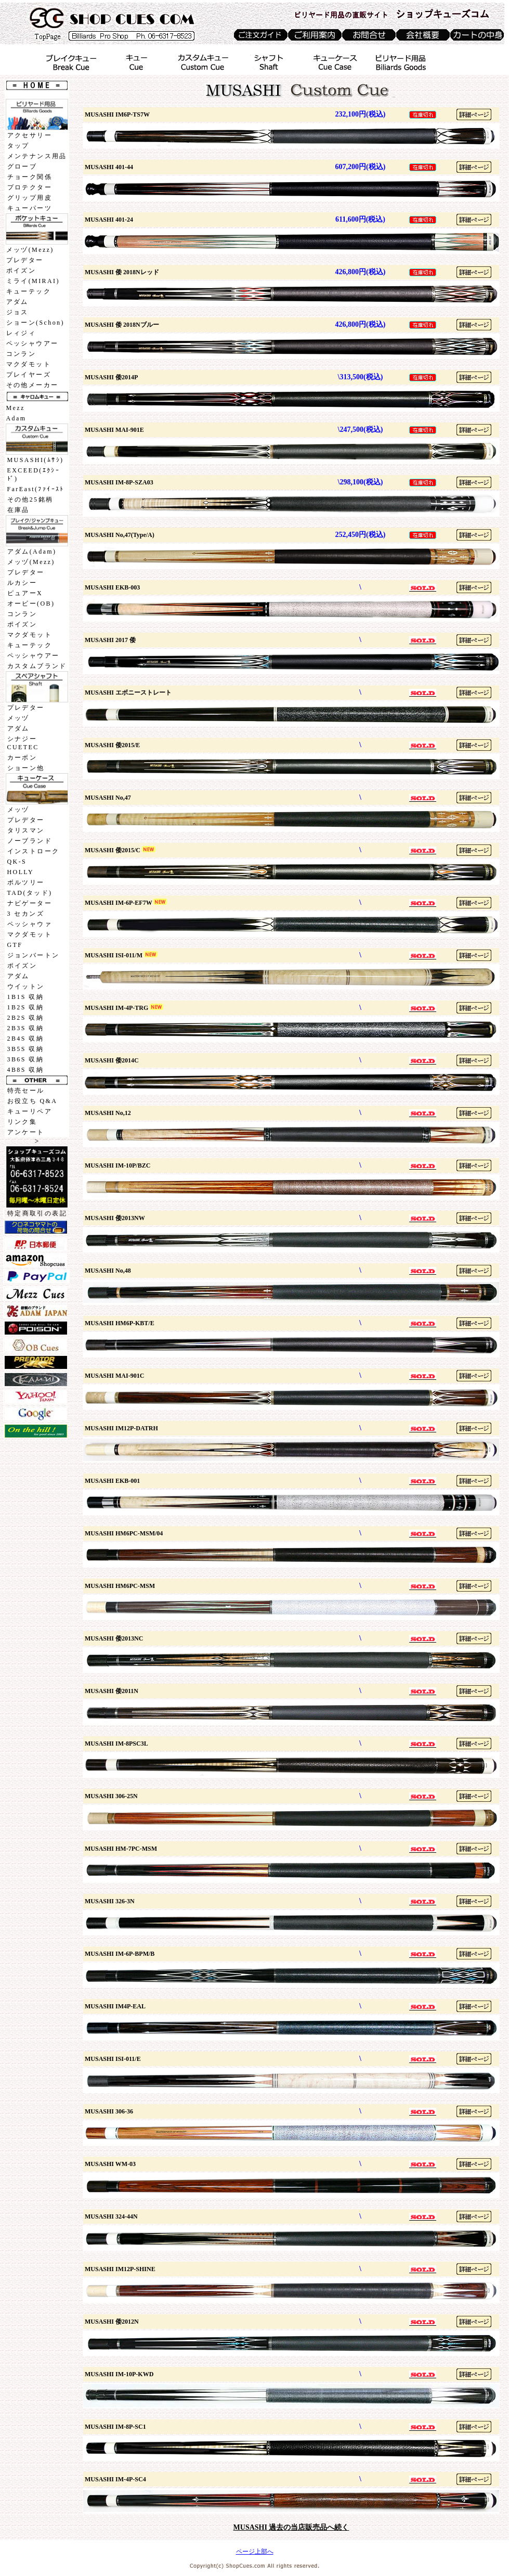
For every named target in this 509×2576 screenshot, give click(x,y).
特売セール (26, 1090)
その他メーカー (32, 385)
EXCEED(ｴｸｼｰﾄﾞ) (33, 474)
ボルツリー (26, 882)
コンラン (21, 353)
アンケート (26, 1132)
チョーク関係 (29, 177)
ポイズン (21, 270)
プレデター (25, 260)
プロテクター (29, 187)
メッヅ (18, 718)
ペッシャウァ (29, 924)
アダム (17, 301)
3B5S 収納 (25, 1049)
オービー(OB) (31, 603)
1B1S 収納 (25, 997)
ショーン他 (26, 768)
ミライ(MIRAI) (33, 281)
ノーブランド (29, 840)
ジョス (17, 312)
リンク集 (22, 1121)
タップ (18, 145)
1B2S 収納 (25, 1007)
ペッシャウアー (32, 343)
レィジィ (21, 333)
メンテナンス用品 (37, 156)
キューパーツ (29, 208)
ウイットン (26, 986)
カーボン (22, 757)
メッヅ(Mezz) (30, 249)
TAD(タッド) (30, 892)
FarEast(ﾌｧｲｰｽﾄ (35, 489)
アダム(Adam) (32, 551)
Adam (16, 418)
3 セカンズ (25, 913)
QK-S (17, 861)
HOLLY (20, 872)
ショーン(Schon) (35, 322)
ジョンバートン (33, 955)
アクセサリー (29, 135)
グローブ (22, 166)
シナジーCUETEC (23, 743)
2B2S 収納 (25, 1017)
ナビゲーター (29, 903)
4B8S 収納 (25, 1069)
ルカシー (22, 582)
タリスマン (26, 830)
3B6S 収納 (25, 1059)
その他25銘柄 (30, 499)
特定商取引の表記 (37, 1213)
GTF (15, 945)
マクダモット (28, 364)
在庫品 (18, 510)
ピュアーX (25, 593)
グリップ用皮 (29, 197)
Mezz (15, 408)
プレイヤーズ (28, 374)
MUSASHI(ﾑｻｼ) (35, 460)
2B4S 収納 (25, 1038)
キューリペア (29, 1111)
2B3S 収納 (25, 1028)
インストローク (33, 851)
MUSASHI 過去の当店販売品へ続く (291, 2527)
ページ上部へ (254, 2551)
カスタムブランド (37, 666)
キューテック (28, 291)
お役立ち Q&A (32, 1101)
